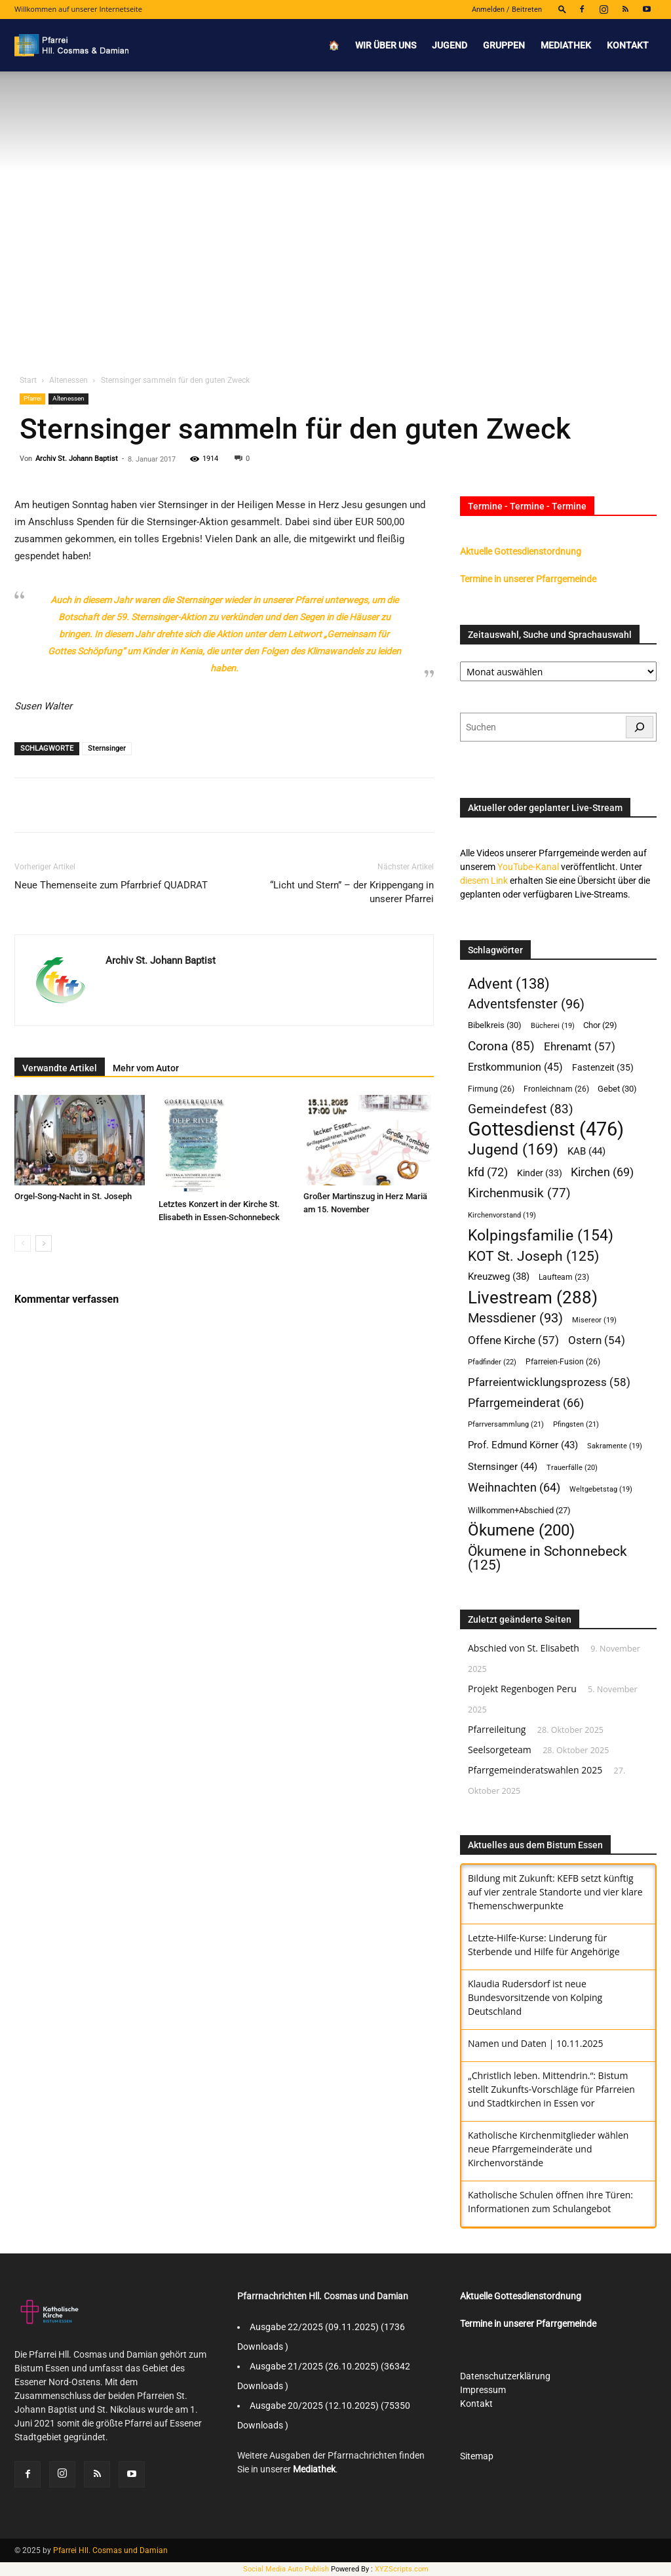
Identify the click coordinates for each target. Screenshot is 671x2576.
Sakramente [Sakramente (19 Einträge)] (614, 1446)
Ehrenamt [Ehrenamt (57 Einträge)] (579, 1046)
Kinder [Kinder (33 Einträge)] (539, 1173)
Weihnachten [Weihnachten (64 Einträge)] (514, 1487)
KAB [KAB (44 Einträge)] (586, 1151)
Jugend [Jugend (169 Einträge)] (513, 1150)
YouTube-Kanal (528, 867)
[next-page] (43, 1243)
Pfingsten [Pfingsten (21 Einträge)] (576, 1424)
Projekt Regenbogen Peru (522, 1688)
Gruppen (504, 45)
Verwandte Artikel (59, 1068)
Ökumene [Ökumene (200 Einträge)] (521, 1530)
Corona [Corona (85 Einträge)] (501, 1046)
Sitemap (476, 2456)
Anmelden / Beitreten (507, 9)
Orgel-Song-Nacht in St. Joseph (73, 1196)
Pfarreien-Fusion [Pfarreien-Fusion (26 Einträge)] (563, 1361)
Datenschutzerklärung (505, 2376)
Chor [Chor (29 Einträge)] (600, 1025)
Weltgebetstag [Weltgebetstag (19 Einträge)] (600, 1489)
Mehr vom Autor (146, 1068)
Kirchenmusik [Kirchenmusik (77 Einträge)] (519, 1193)
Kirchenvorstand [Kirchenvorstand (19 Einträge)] (502, 1215)
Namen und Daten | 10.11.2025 (535, 2043)
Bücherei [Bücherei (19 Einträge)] (553, 1025)
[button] (562, 9)
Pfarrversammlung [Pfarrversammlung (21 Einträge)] (506, 1424)
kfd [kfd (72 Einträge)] (488, 1172)
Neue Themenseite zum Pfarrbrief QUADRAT (111, 885)
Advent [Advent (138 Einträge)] (509, 984)
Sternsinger (107, 748)
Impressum (483, 2390)
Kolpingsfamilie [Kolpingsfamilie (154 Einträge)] (540, 1235)
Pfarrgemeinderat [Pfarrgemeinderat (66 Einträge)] (526, 1403)
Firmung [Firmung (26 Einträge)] (491, 1089)
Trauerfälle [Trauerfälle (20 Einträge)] (572, 1467)
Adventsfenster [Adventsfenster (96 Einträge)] (526, 1004)
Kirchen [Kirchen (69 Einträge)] (602, 1172)
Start (28, 380)
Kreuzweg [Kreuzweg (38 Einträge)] (498, 1276)
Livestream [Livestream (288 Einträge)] (533, 1298)
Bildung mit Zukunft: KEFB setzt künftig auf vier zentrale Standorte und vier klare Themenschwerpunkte (555, 1892)
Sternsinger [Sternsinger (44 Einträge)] (502, 1467)
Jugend (449, 45)
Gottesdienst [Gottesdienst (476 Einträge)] (546, 1129)
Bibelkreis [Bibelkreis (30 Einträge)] (495, 1025)
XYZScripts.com (402, 2569)
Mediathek (566, 45)
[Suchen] (639, 727)
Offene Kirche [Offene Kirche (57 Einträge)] (513, 1340)
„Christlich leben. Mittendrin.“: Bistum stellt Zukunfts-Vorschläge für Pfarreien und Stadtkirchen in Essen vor (551, 2089)
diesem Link (484, 880)
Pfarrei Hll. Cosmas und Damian (110, 2550)
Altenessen (68, 380)
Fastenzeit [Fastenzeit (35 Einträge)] (603, 1067)
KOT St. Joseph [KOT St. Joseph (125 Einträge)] (533, 1256)
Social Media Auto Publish (286, 2569)
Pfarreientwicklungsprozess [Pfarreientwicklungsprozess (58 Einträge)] (549, 1382)
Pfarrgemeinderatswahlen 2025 (535, 1770)
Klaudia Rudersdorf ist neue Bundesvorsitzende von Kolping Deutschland (535, 1997)
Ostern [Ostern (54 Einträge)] (596, 1340)
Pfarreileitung (497, 1729)
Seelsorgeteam (499, 1749)
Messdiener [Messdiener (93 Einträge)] (515, 1318)
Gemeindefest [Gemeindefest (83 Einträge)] (520, 1109)
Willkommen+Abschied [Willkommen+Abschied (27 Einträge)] (519, 1510)
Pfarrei (32, 398)
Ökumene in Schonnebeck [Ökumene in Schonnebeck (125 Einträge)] (547, 1558)
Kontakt (628, 45)
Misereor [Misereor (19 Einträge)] (594, 1320)
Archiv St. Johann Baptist (76, 458)
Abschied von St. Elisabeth (523, 1648)
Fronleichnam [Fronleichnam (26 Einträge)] (556, 1089)
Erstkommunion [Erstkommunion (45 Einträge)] (515, 1067)
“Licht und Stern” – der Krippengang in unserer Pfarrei (352, 892)
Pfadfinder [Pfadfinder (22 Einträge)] (492, 1361)
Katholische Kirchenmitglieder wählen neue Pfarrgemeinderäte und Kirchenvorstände (548, 2149)
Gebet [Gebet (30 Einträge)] (617, 1089)
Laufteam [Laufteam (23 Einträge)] (564, 1277)
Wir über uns (385, 45)
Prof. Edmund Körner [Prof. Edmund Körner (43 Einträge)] (523, 1445)
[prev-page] (22, 1243)
